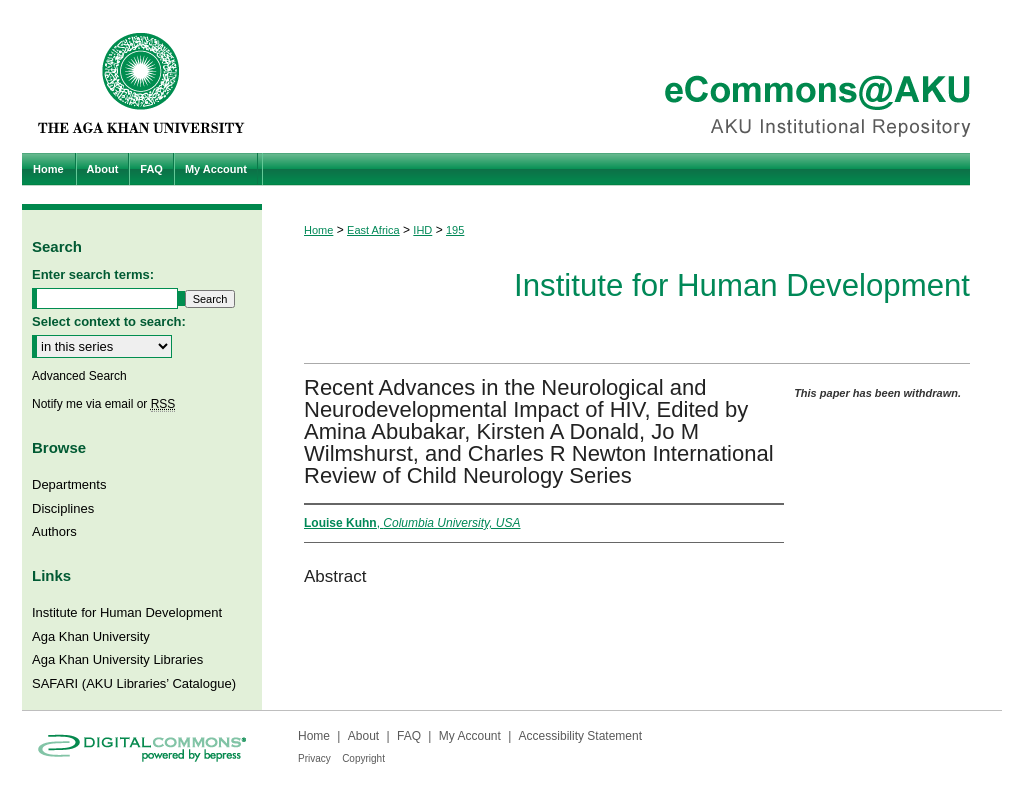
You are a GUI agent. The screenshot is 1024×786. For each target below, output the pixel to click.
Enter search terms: (93, 274)
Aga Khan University (91, 636)
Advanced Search (79, 376)
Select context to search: (109, 321)
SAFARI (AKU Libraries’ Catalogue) (134, 683)
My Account (470, 736)
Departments (69, 484)
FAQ (409, 736)
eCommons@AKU (632, 76)
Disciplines (63, 508)
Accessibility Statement (580, 736)
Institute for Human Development (742, 285)
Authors (54, 531)
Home (318, 230)
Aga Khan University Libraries (117, 659)
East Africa (373, 230)
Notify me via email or (103, 404)
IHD (422, 230)
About (363, 736)
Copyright (363, 758)
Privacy (314, 758)
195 (455, 230)
